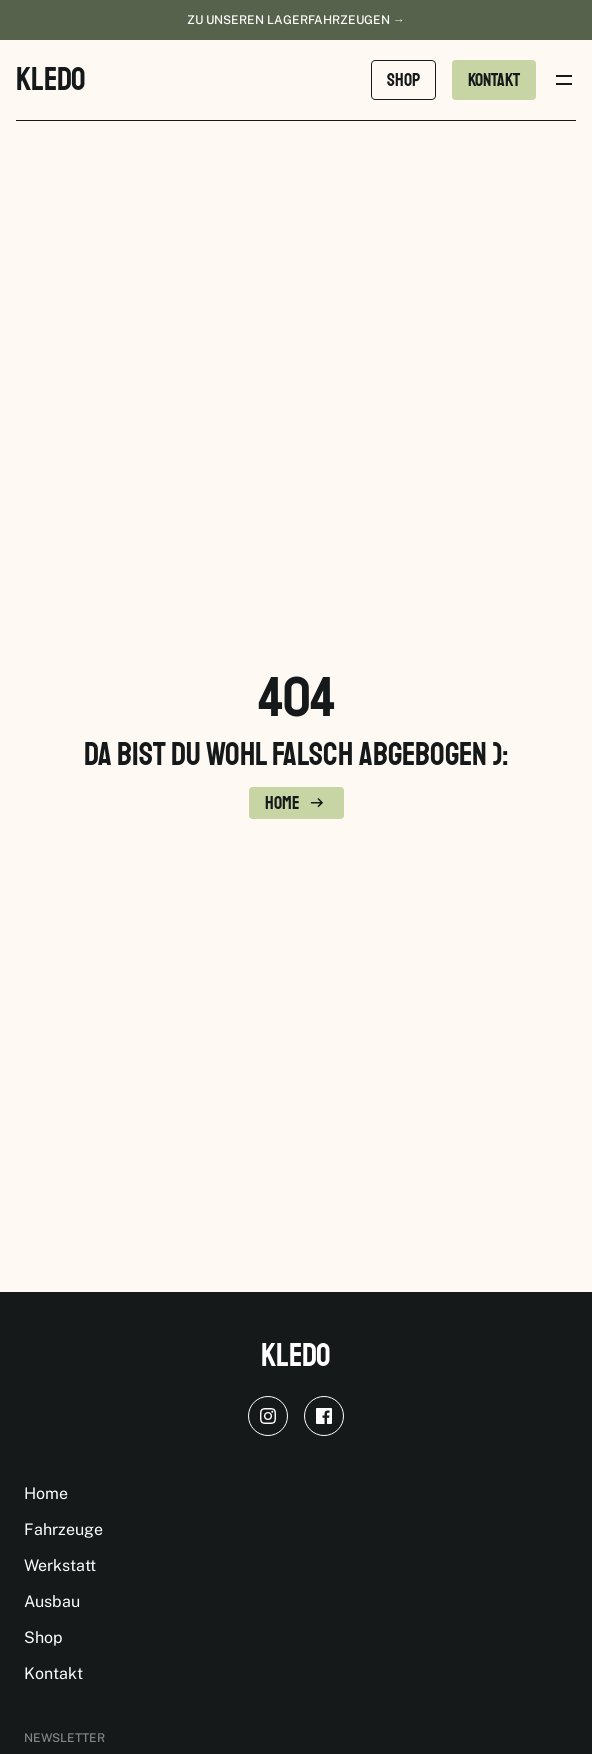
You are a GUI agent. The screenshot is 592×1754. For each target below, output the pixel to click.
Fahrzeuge (63, 1529)
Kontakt (53, 1673)
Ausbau (52, 1601)
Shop (43, 1637)
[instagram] (268, 1416)
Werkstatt (60, 1565)
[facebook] (324, 1416)
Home (46, 1493)
